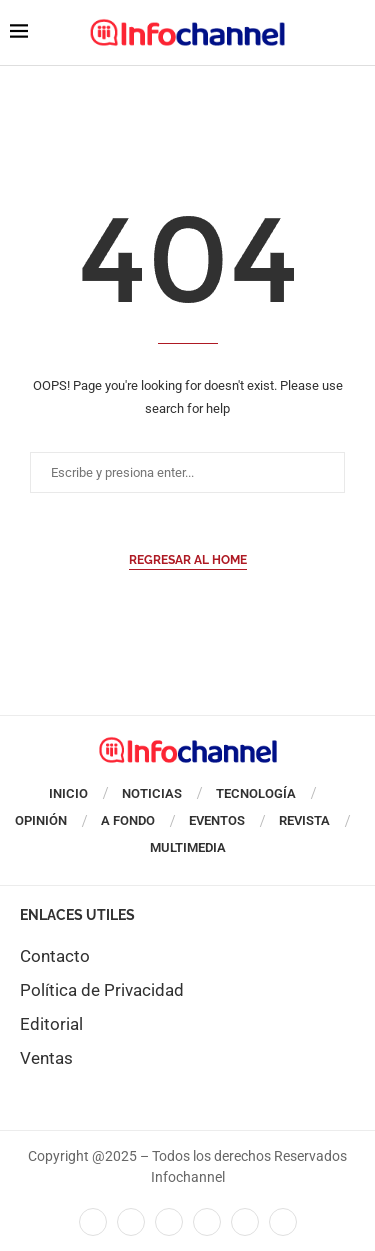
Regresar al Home (188, 560)
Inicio (68, 793)
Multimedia (188, 847)
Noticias (152, 793)
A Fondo (128, 820)
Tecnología (256, 793)
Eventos (217, 820)
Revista (304, 820)
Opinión (41, 820)
